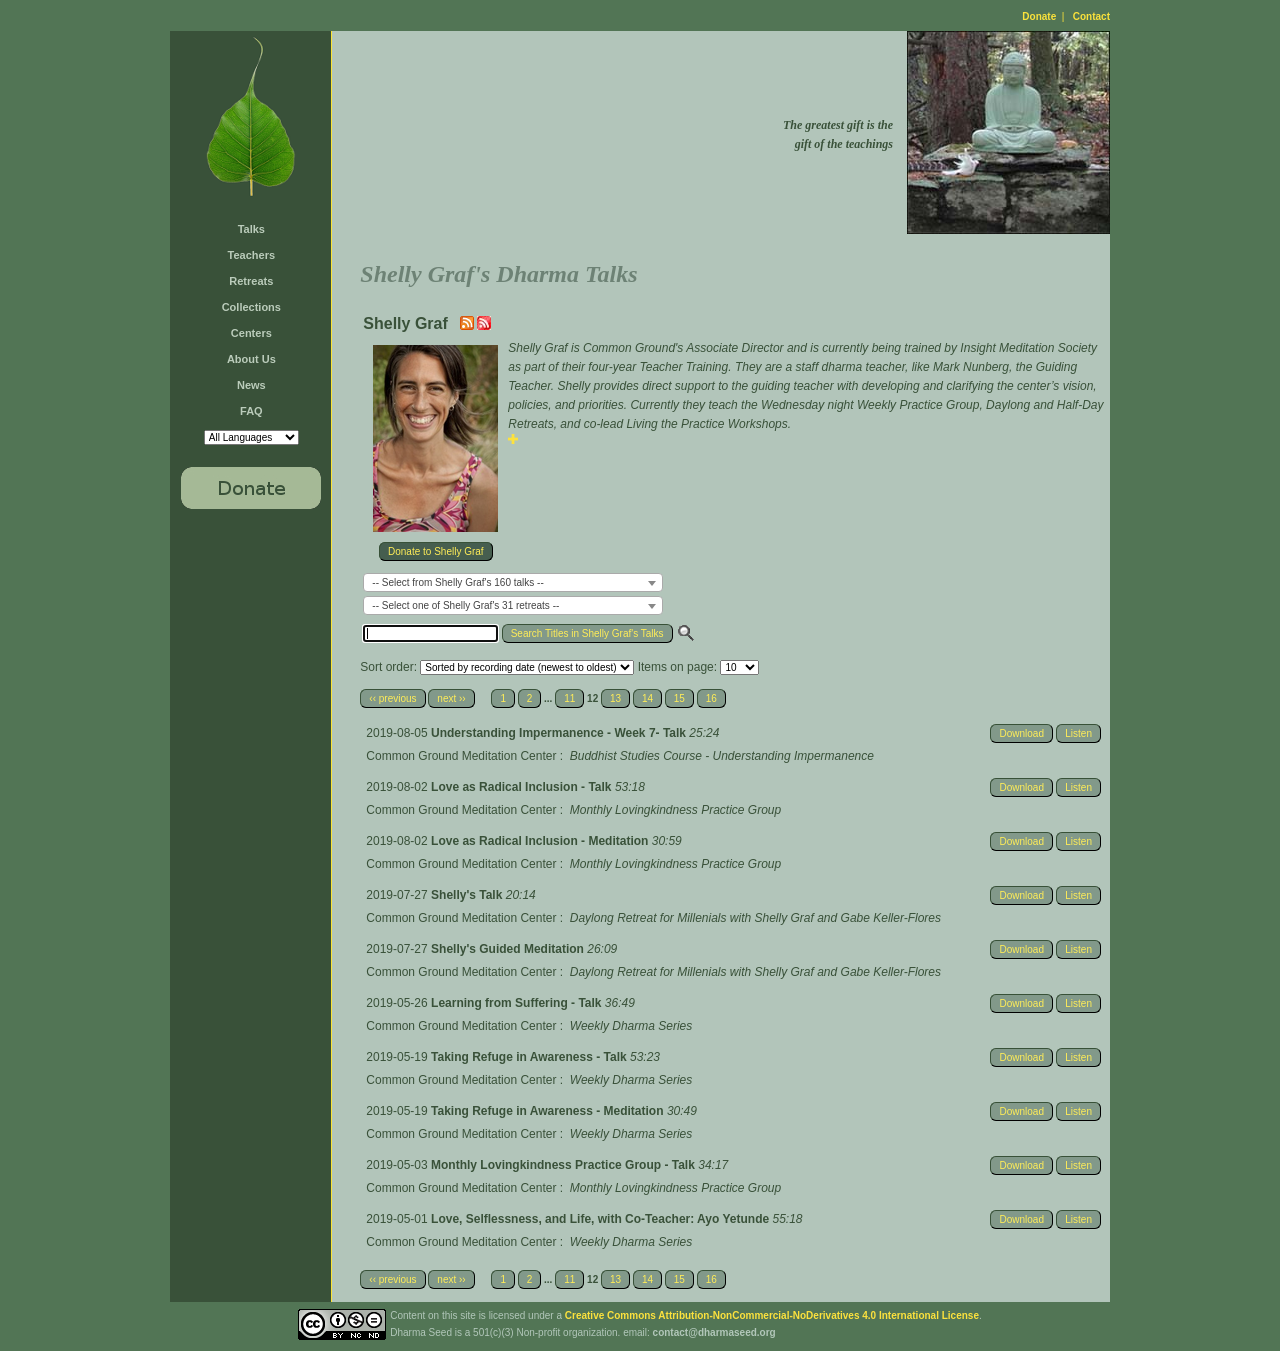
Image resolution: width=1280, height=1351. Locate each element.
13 (615, 698)
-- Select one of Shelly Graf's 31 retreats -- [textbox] (465, 605)
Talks (251, 229)
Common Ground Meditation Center (461, 756)
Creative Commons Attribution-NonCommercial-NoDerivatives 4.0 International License (772, 1315)
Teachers (252, 255)
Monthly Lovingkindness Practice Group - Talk (564, 1165)
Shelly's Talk (468, 895)
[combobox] (513, 582)
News (251, 385)
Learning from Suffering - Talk (518, 1003)
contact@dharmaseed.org (714, 1332)
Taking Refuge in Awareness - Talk (530, 1057)
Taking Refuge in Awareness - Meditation (549, 1111)
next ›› (451, 698)
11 (569, 698)
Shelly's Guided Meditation (509, 949)
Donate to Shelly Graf (436, 551)
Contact (1091, 16)
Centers (251, 333)
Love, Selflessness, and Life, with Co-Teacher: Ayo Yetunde (601, 1219)
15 (679, 698)
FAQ (251, 411)
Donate (1039, 16)
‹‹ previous (392, 698)
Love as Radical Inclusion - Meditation (541, 841)
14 (647, 698)
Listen (1078, 733)
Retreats (251, 281)
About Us (251, 359)
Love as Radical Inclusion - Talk (523, 787)
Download (1021, 733)
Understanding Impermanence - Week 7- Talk (560, 733)
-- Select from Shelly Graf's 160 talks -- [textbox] (457, 582)
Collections (251, 307)
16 (711, 698)
